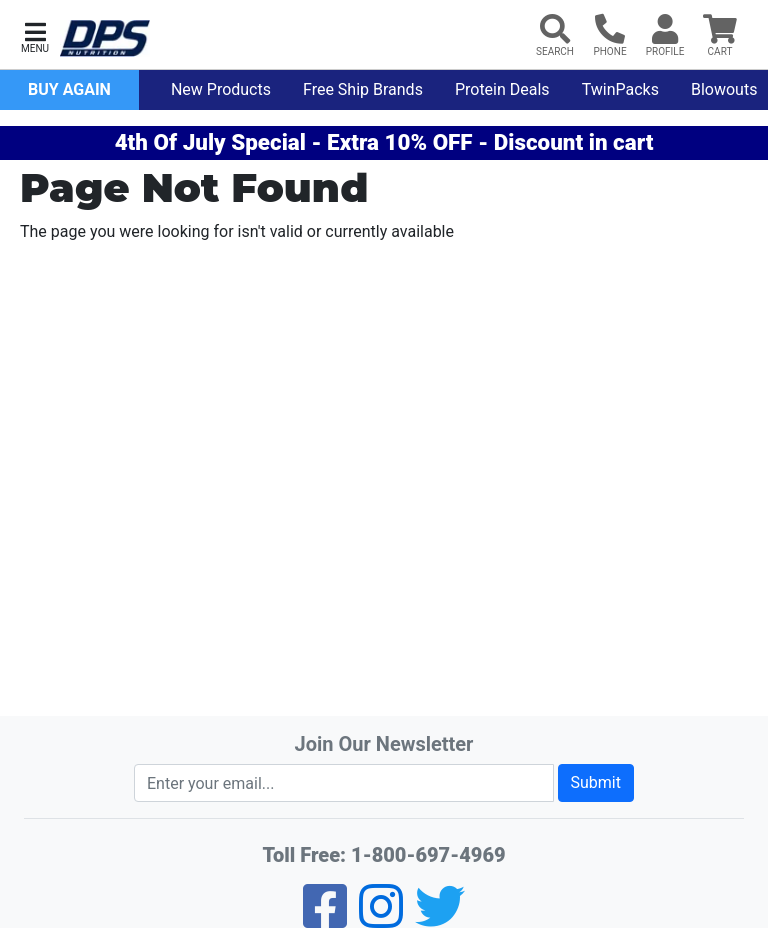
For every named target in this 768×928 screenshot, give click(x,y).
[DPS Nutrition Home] (105, 38)
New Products (221, 89)
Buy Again (69, 89)
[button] (35, 35)
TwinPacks (620, 89)
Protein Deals (502, 89)
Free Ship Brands (363, 89)
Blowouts (724, 89)
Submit (596, 782)
